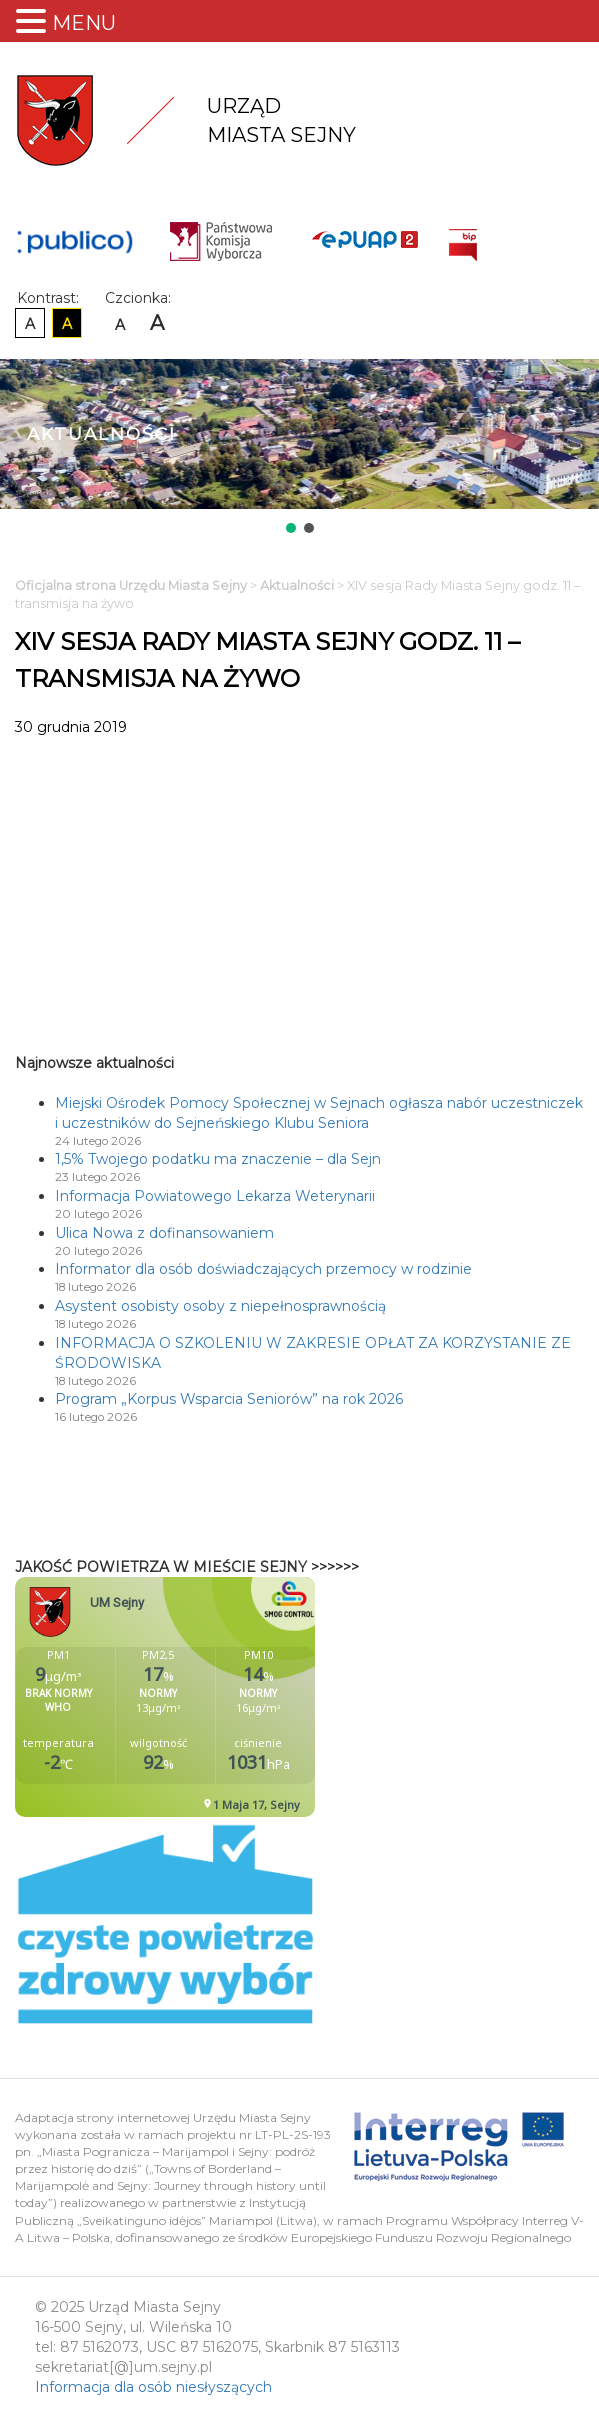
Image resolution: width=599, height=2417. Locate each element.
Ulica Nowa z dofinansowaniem (164, 1233)
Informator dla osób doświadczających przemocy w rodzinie (263, 1269)
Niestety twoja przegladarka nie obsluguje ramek (215, 1697)
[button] (291, 528)
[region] (299, 448)
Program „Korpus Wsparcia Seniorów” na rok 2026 (229, 1399)
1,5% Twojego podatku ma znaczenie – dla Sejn (218, 1159)
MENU (84, 23)
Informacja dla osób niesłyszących (153, 2387)
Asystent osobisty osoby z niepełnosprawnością (220, 1306)
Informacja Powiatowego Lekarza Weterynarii (215, 1196)
